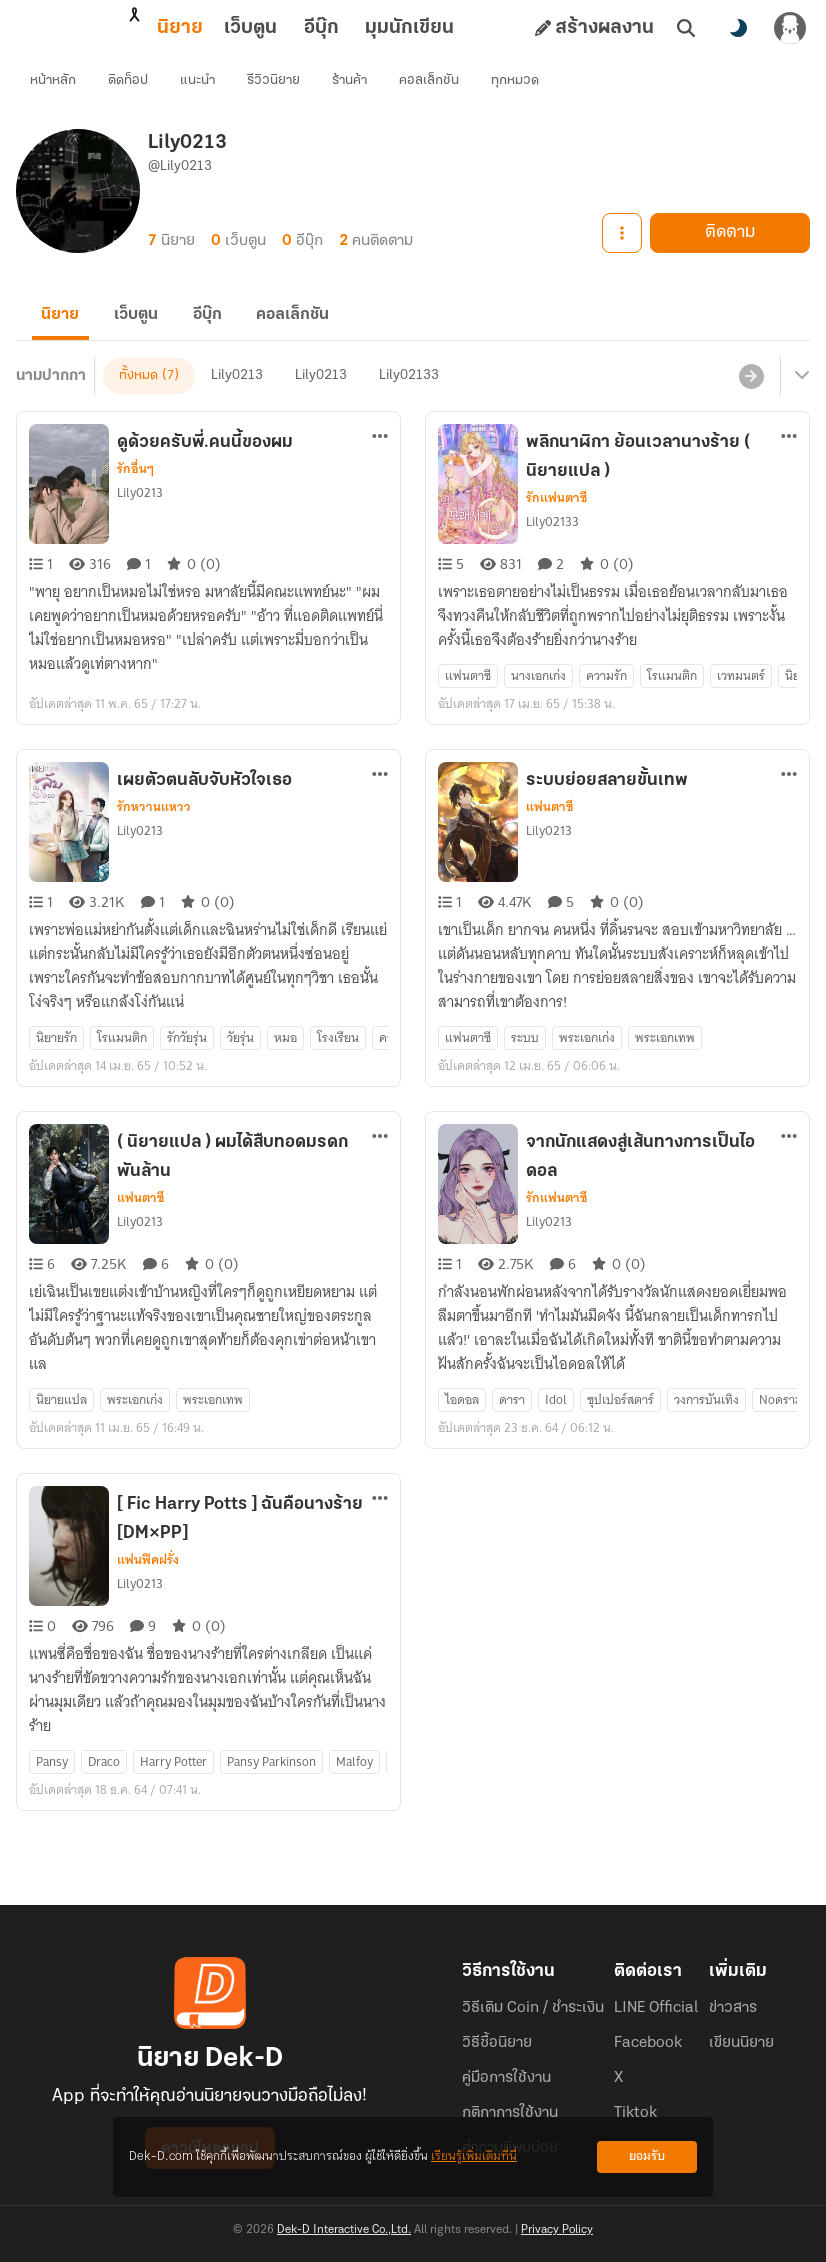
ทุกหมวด (517, 85)
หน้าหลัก (55, 85)
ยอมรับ (647, 2156)
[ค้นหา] (686, 28)
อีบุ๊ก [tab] (233, 28)
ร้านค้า (351, 85)
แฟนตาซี (549, 829)
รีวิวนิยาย (275, 85)
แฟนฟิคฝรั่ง (148, 1582)
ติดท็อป (130, 85)
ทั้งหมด (138, 397)
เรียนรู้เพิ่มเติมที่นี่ (474, 2156)
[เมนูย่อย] (799, 398)
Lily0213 (237, 397)
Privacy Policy (557, 2230)
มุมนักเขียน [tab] (321, 28)
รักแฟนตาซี (556, 520)
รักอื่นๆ (135, 491)
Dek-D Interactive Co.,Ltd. (344, 2230)
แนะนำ (199, 85)
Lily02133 (409, 397)
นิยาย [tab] (92, 28)
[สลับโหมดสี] (738, 28)
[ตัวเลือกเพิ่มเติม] (380, 458)
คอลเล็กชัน (431, 85)
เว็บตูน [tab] (162, 28)
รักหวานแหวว (154, 829)
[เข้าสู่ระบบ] (790, 28)
